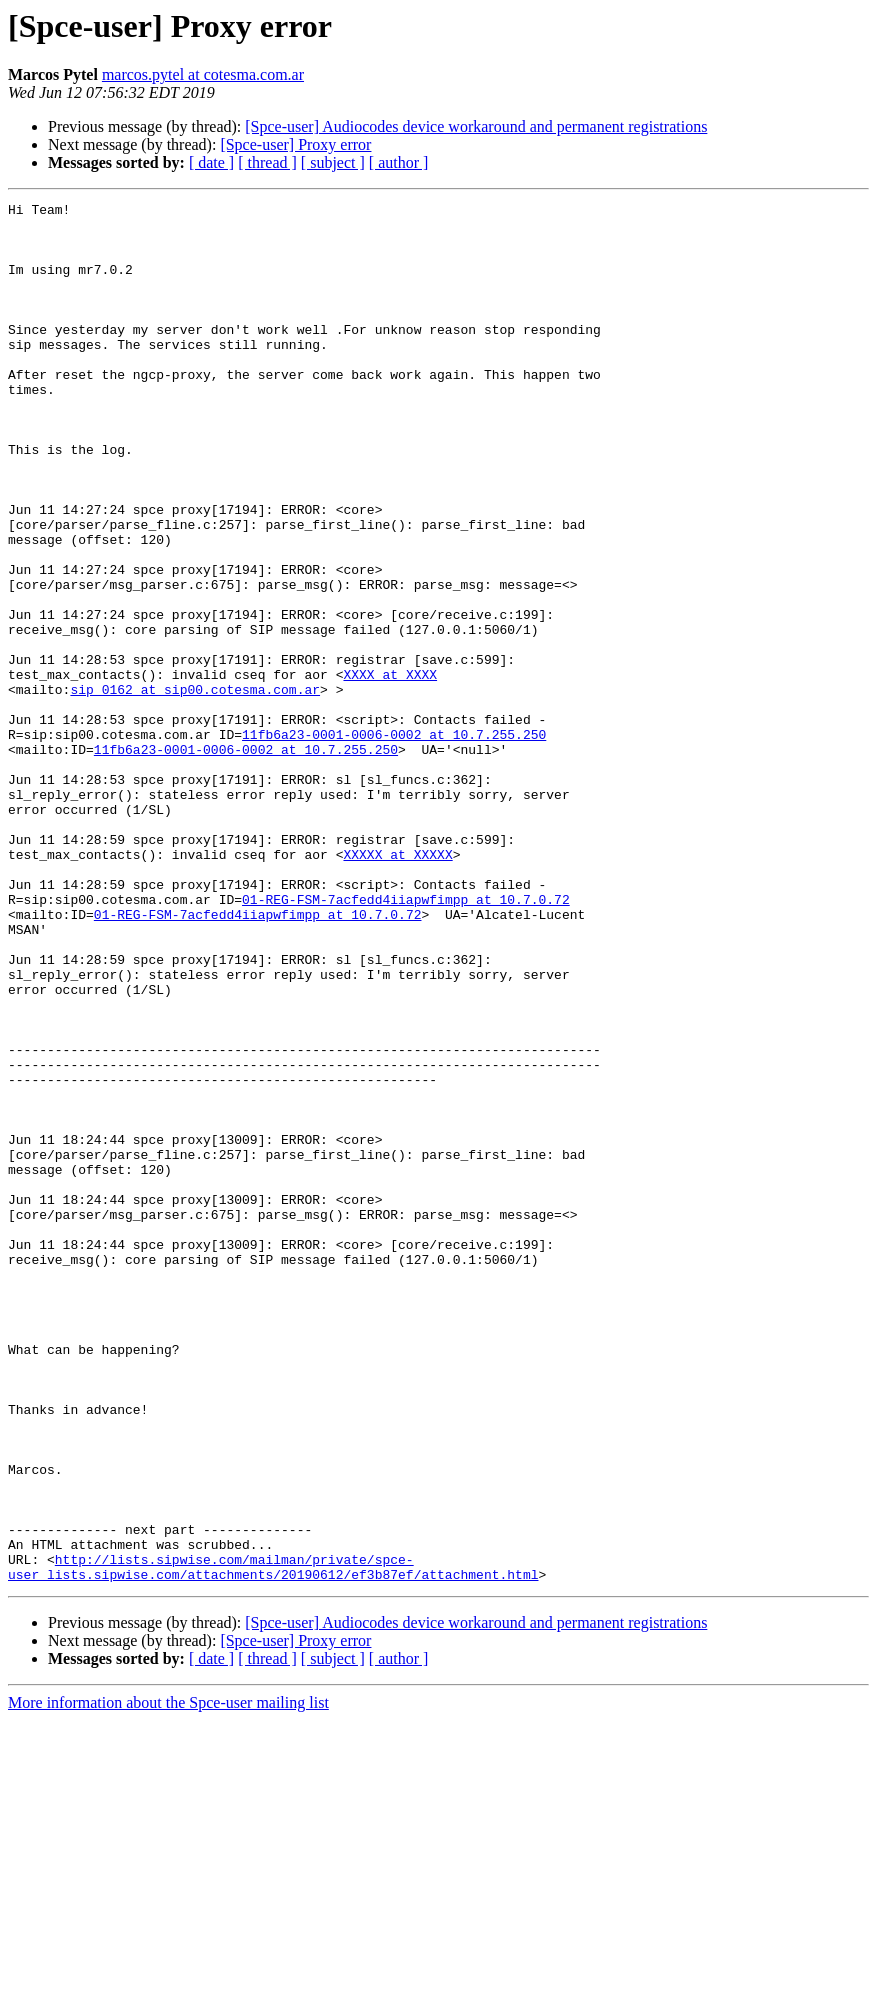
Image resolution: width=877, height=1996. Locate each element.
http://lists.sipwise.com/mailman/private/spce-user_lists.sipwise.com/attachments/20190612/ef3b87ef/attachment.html (273, 1841)
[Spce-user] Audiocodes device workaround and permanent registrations (476, 126)
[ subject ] (333, 162)
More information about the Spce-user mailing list (168, 1978)
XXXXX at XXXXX (397, 986)
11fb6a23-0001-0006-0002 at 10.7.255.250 (394, 842)
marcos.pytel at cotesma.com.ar (203, 74)
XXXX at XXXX (390, 770)
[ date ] (211, 162)
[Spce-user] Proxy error (295, 144)
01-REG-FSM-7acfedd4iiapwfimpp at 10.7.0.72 (406, 1040)
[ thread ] (267, 162)
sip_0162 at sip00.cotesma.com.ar (195, 788)
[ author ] (399, 162)
